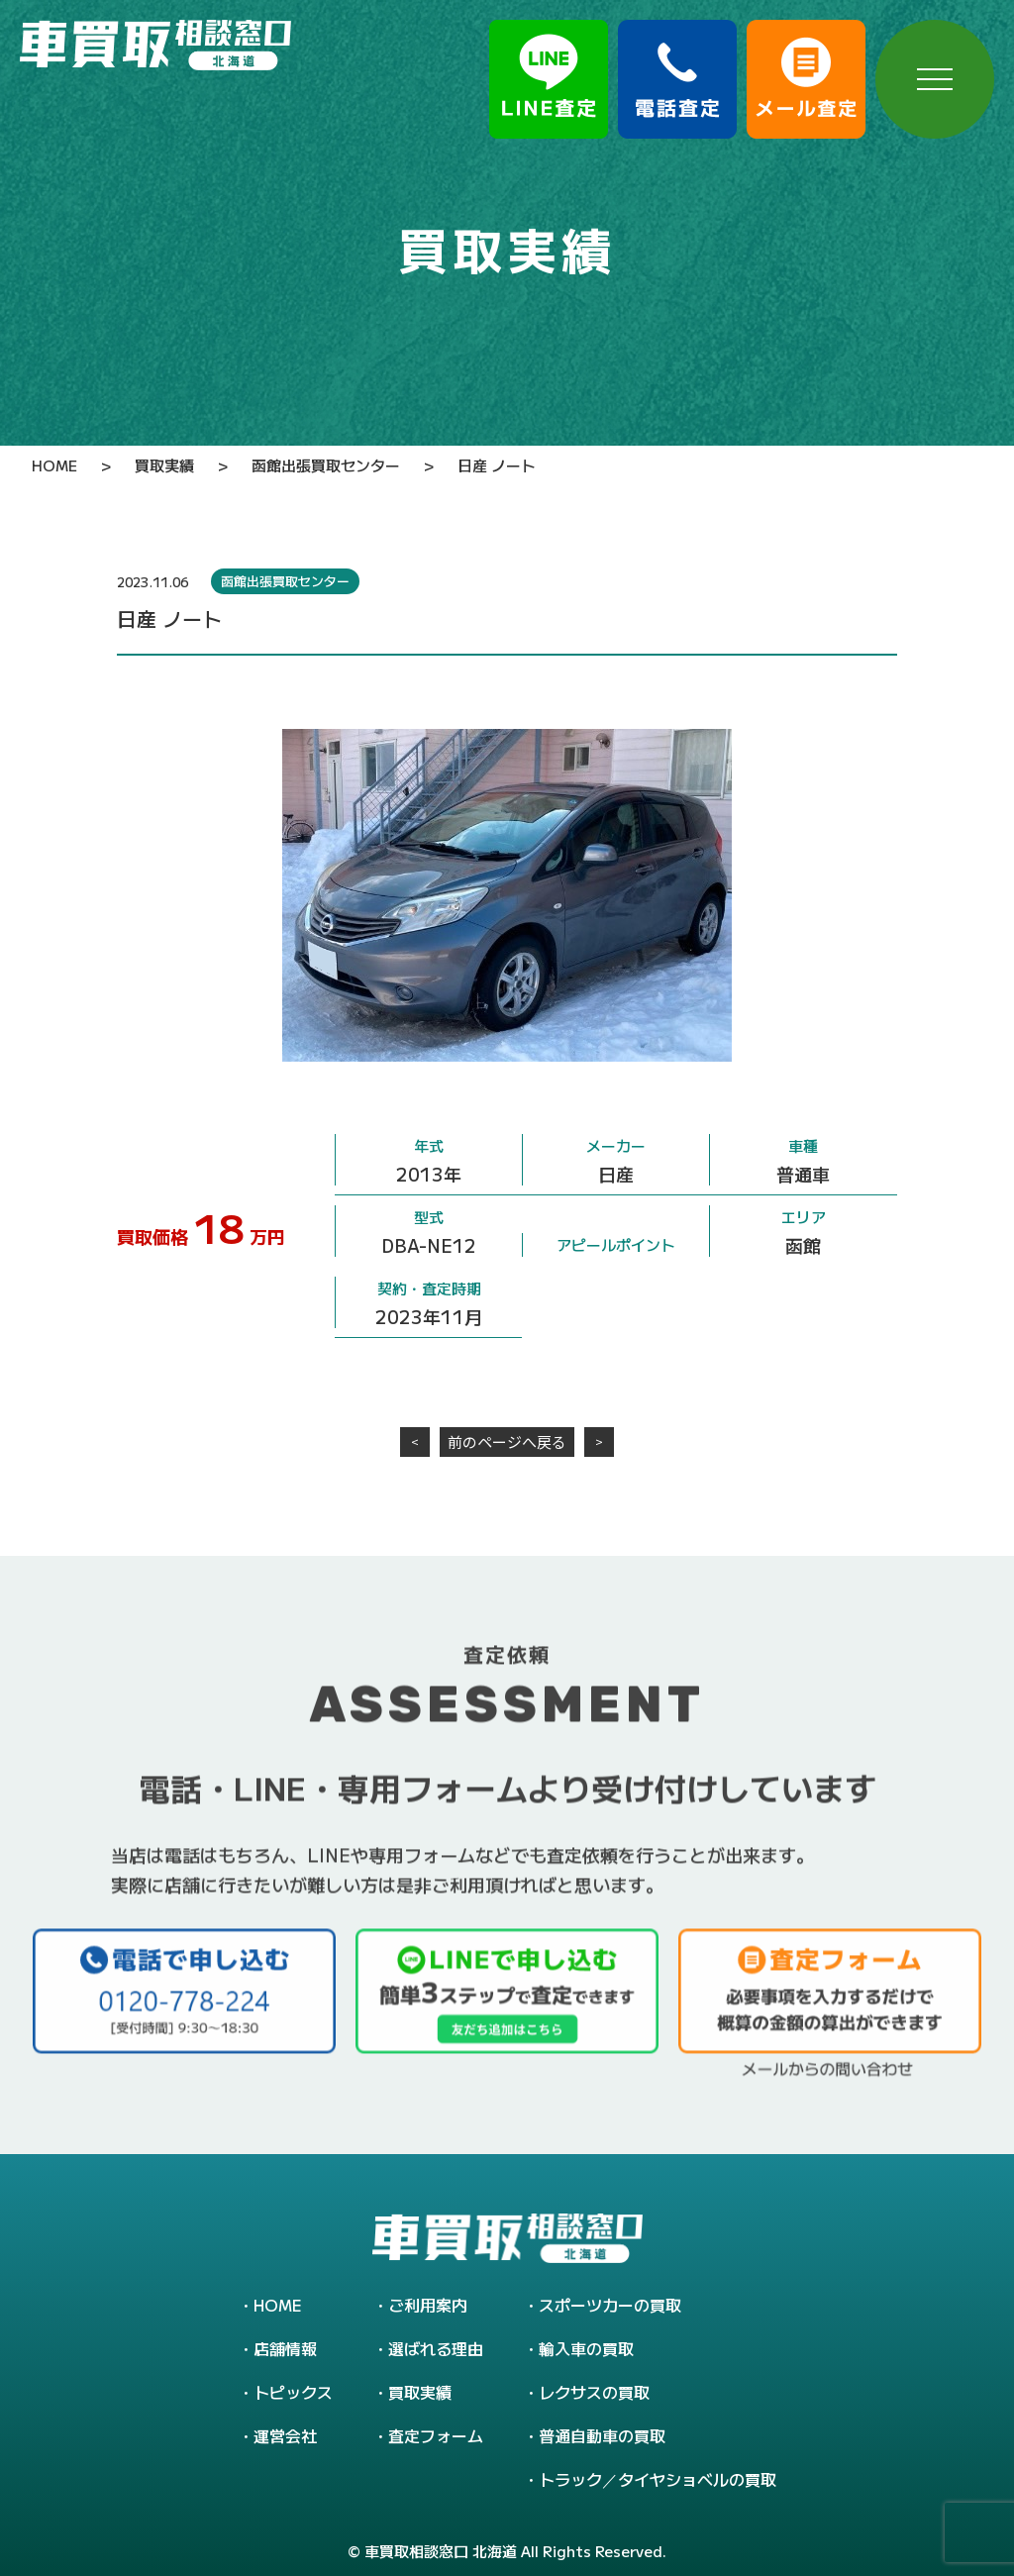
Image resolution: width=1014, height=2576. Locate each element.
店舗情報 (285, 2348)
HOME (278, 2305)
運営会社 (285, 2435)
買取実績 (420, 2392)
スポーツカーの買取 (610, 2305)
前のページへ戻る (507, 1441)
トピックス (293, 2392)
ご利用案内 (427, 2305)
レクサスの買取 (594, 2392)
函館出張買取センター (285, 580)
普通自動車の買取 (602, 2435)
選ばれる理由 (435, 2348)
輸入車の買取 (586, 2348)
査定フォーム (435, 2435)
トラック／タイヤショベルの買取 (657, 2479)
